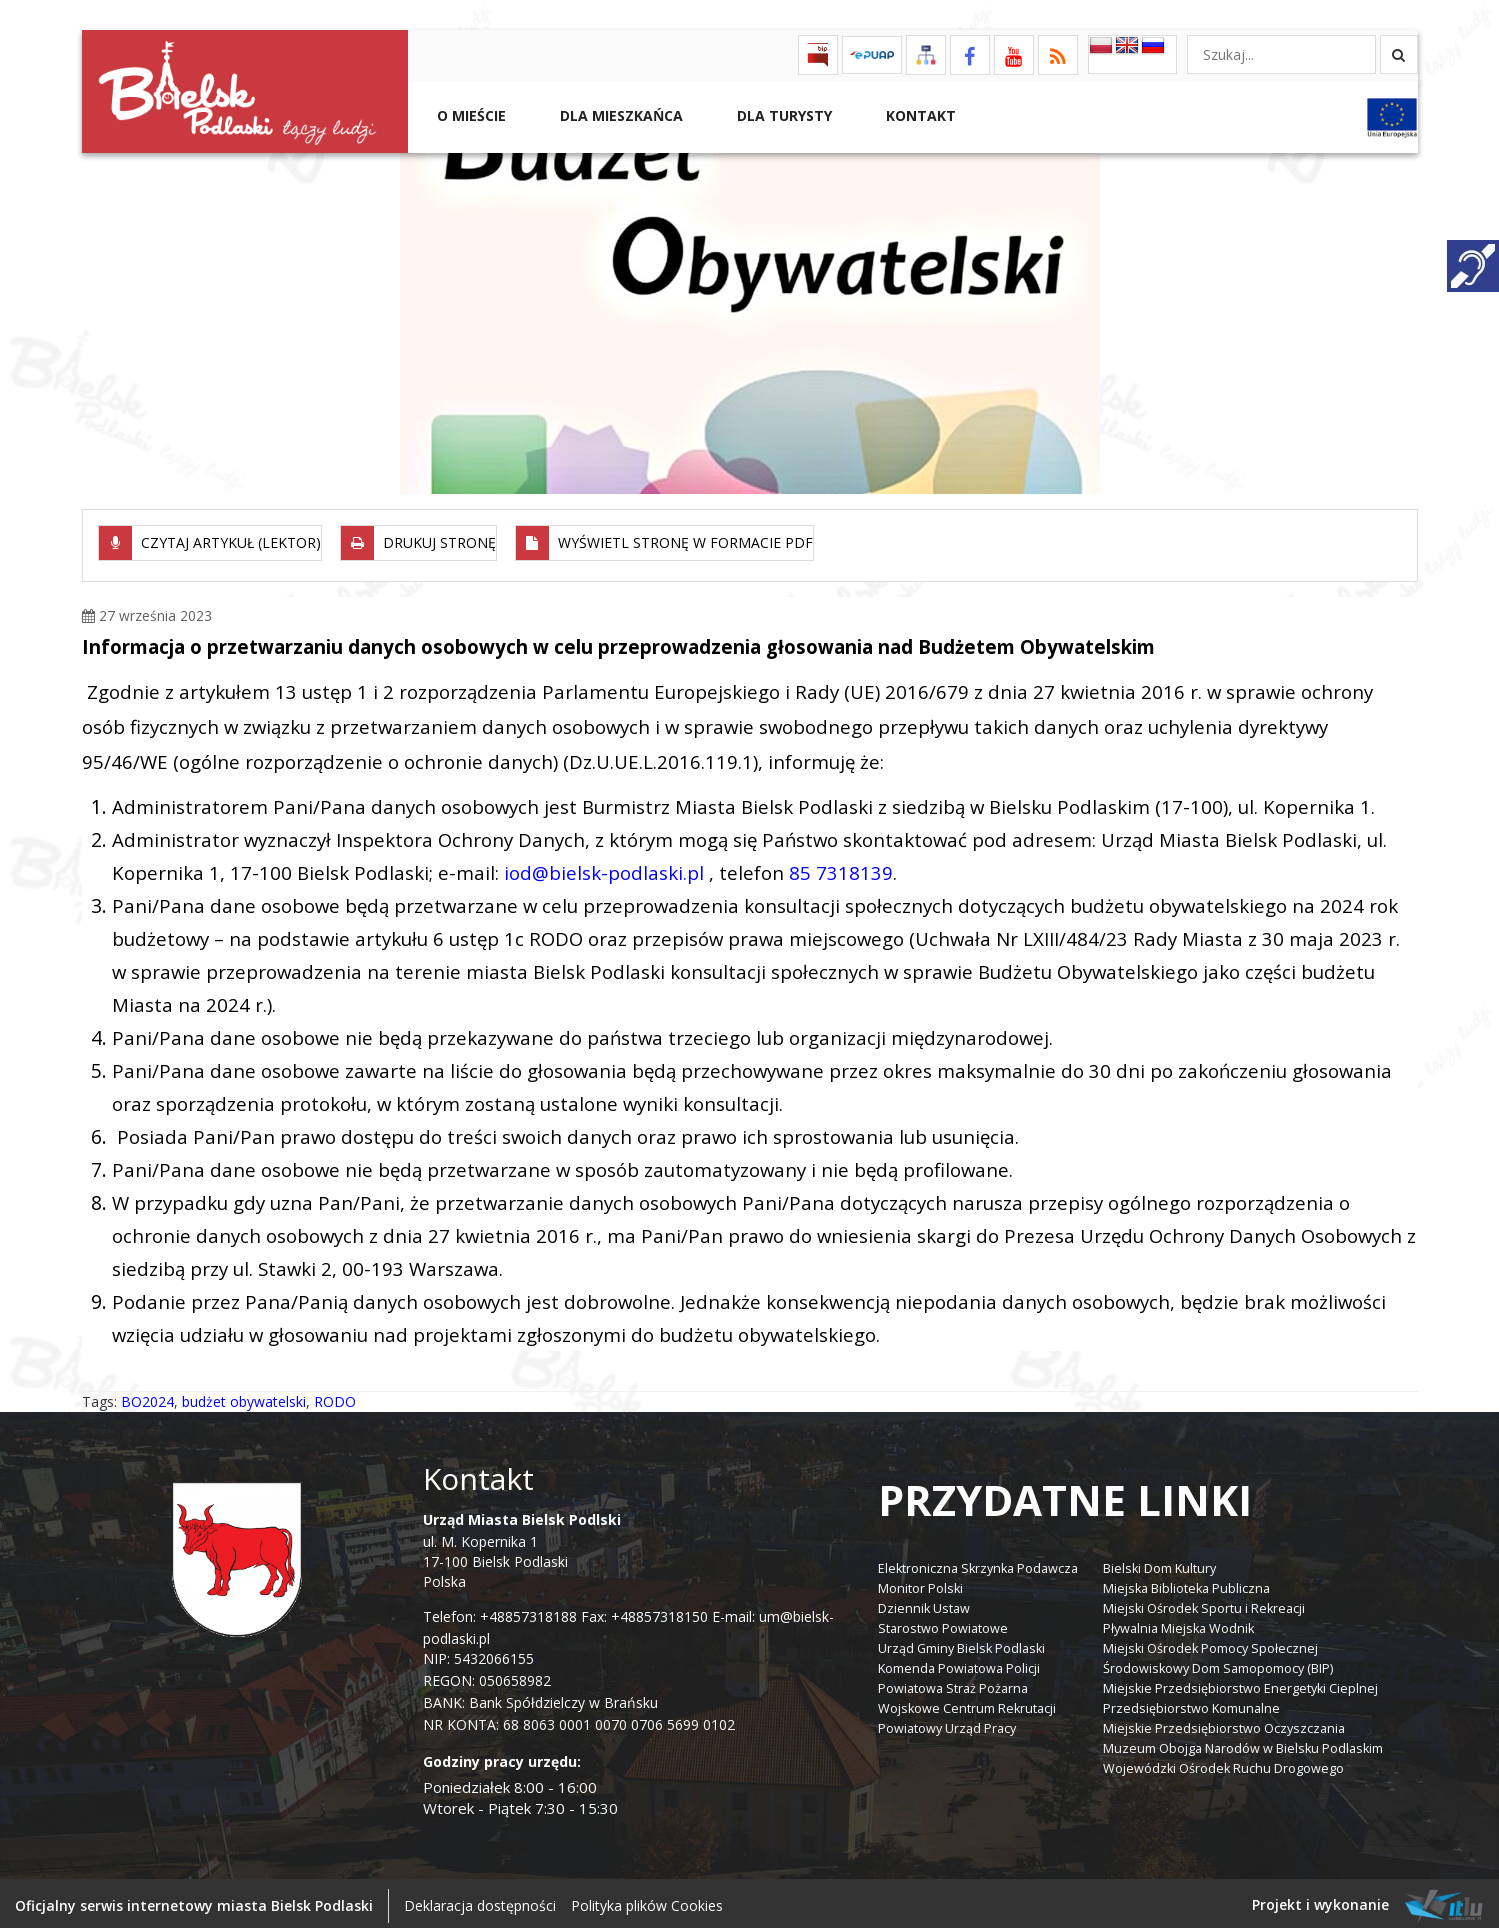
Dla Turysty (782, 115)
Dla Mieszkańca (619, 115)
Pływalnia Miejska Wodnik (1178, 1622)
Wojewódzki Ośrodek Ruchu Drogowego (1223, 1762)
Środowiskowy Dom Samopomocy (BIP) (1218, 1662)
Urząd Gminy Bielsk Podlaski (961, 1642)
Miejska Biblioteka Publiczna (1186, 1582)
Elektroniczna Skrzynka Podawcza (978, 1562)
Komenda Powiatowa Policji (959, 1662)
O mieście (469, 115)
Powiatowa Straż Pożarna (953, 1682)
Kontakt (919, 115)
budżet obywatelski (244, 1395)
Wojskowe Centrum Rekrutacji (967, 1702)
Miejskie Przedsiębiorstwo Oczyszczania (1224, 1722)
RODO (335, 1395)
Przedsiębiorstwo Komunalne (1191, 1702)
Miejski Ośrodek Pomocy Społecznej (1210, 1642)
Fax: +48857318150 (644, 1610)
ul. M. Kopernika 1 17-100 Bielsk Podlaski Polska (522, 1544)
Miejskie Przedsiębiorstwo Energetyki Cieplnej (1240, 1682)
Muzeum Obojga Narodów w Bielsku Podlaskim (1243, 1742)
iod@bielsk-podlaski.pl (604, 866)
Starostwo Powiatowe (943, 1622)
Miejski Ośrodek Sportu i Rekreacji (1204, 1602)
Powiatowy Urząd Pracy (947, 1722)
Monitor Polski (920, 1582)
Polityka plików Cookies (647, 1900)
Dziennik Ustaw (924, 1602)
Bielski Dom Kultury (1159, 1562)
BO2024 (147, 1395)
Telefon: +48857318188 (500, 1610)
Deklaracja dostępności (480, 1900)
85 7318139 (841, 866)
